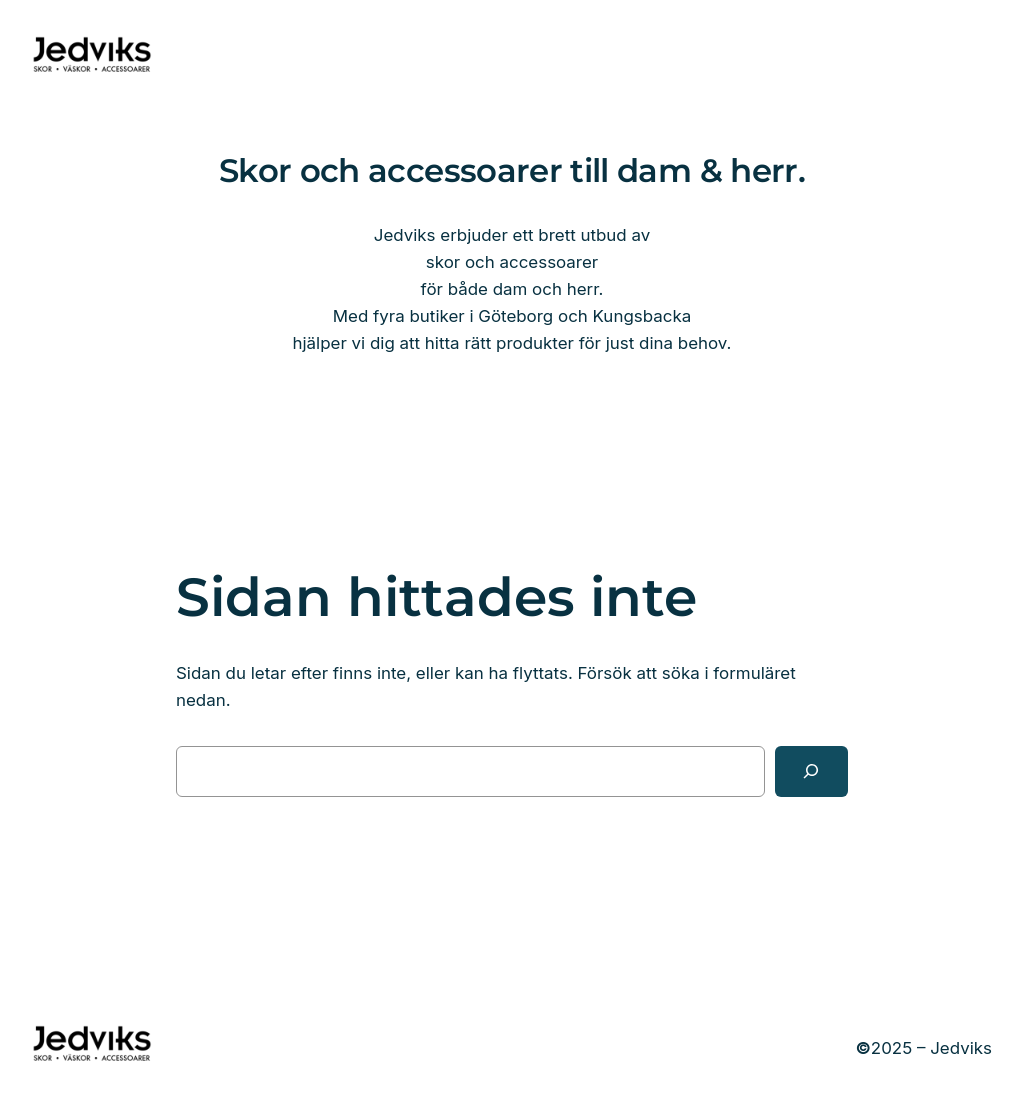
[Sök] (811, 771)
